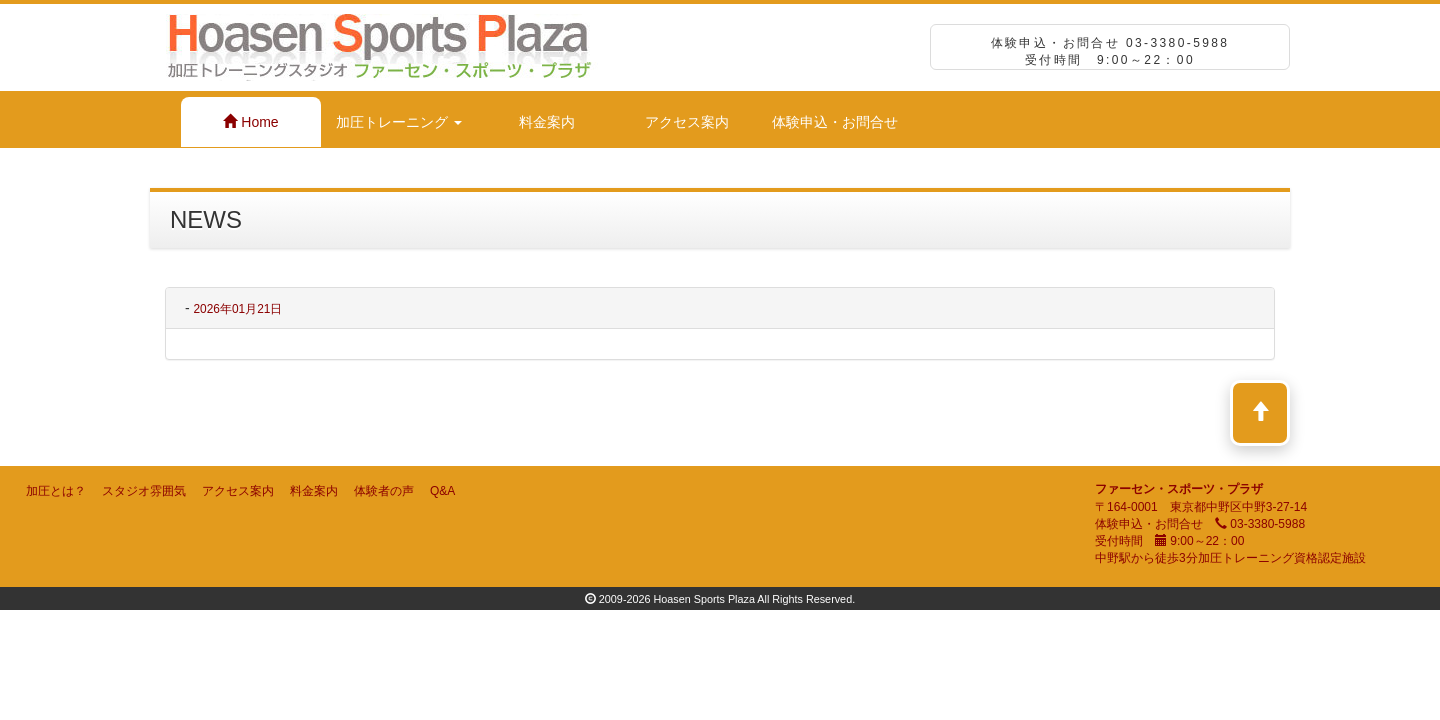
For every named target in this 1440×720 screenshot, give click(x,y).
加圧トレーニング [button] (399, 122)
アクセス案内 (687, 122)
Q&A (442, 491)
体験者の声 (384, 491)
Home (250, 122)
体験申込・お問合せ (835, 122)
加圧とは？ (56, 491)
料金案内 (547, 122)
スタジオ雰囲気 (144, 491)
